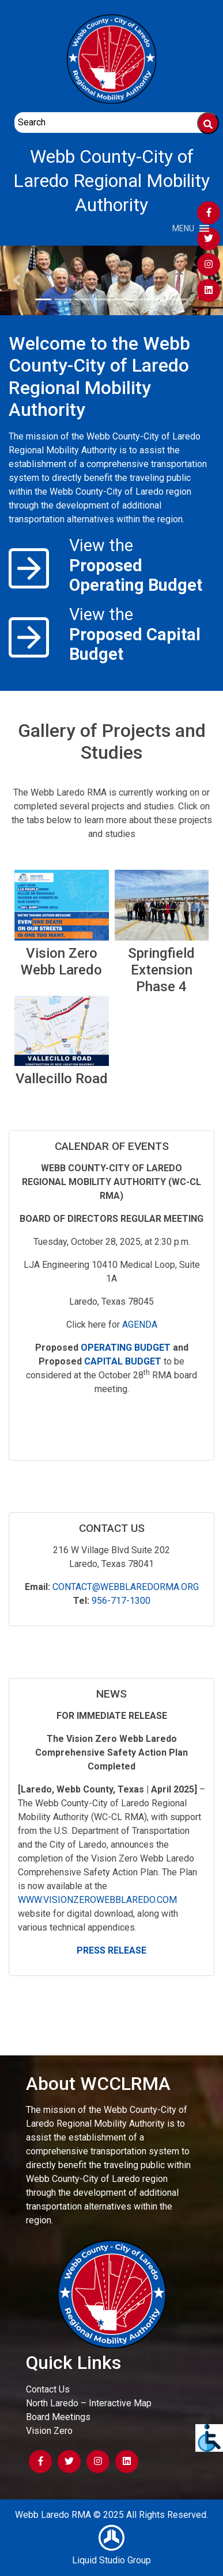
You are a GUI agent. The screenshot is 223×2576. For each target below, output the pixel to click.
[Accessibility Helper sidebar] (209, 2438)
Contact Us (48, 2389)
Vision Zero (49, 2430)
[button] (183, 228)
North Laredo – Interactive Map (89, 2403)
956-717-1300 (121, 1600)
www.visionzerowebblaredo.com (97, 1899)
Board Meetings (58, 2416)
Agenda (139, 1324)
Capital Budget (122, 1361)
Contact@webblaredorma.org (125, 1586)
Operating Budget (126, 1347)
